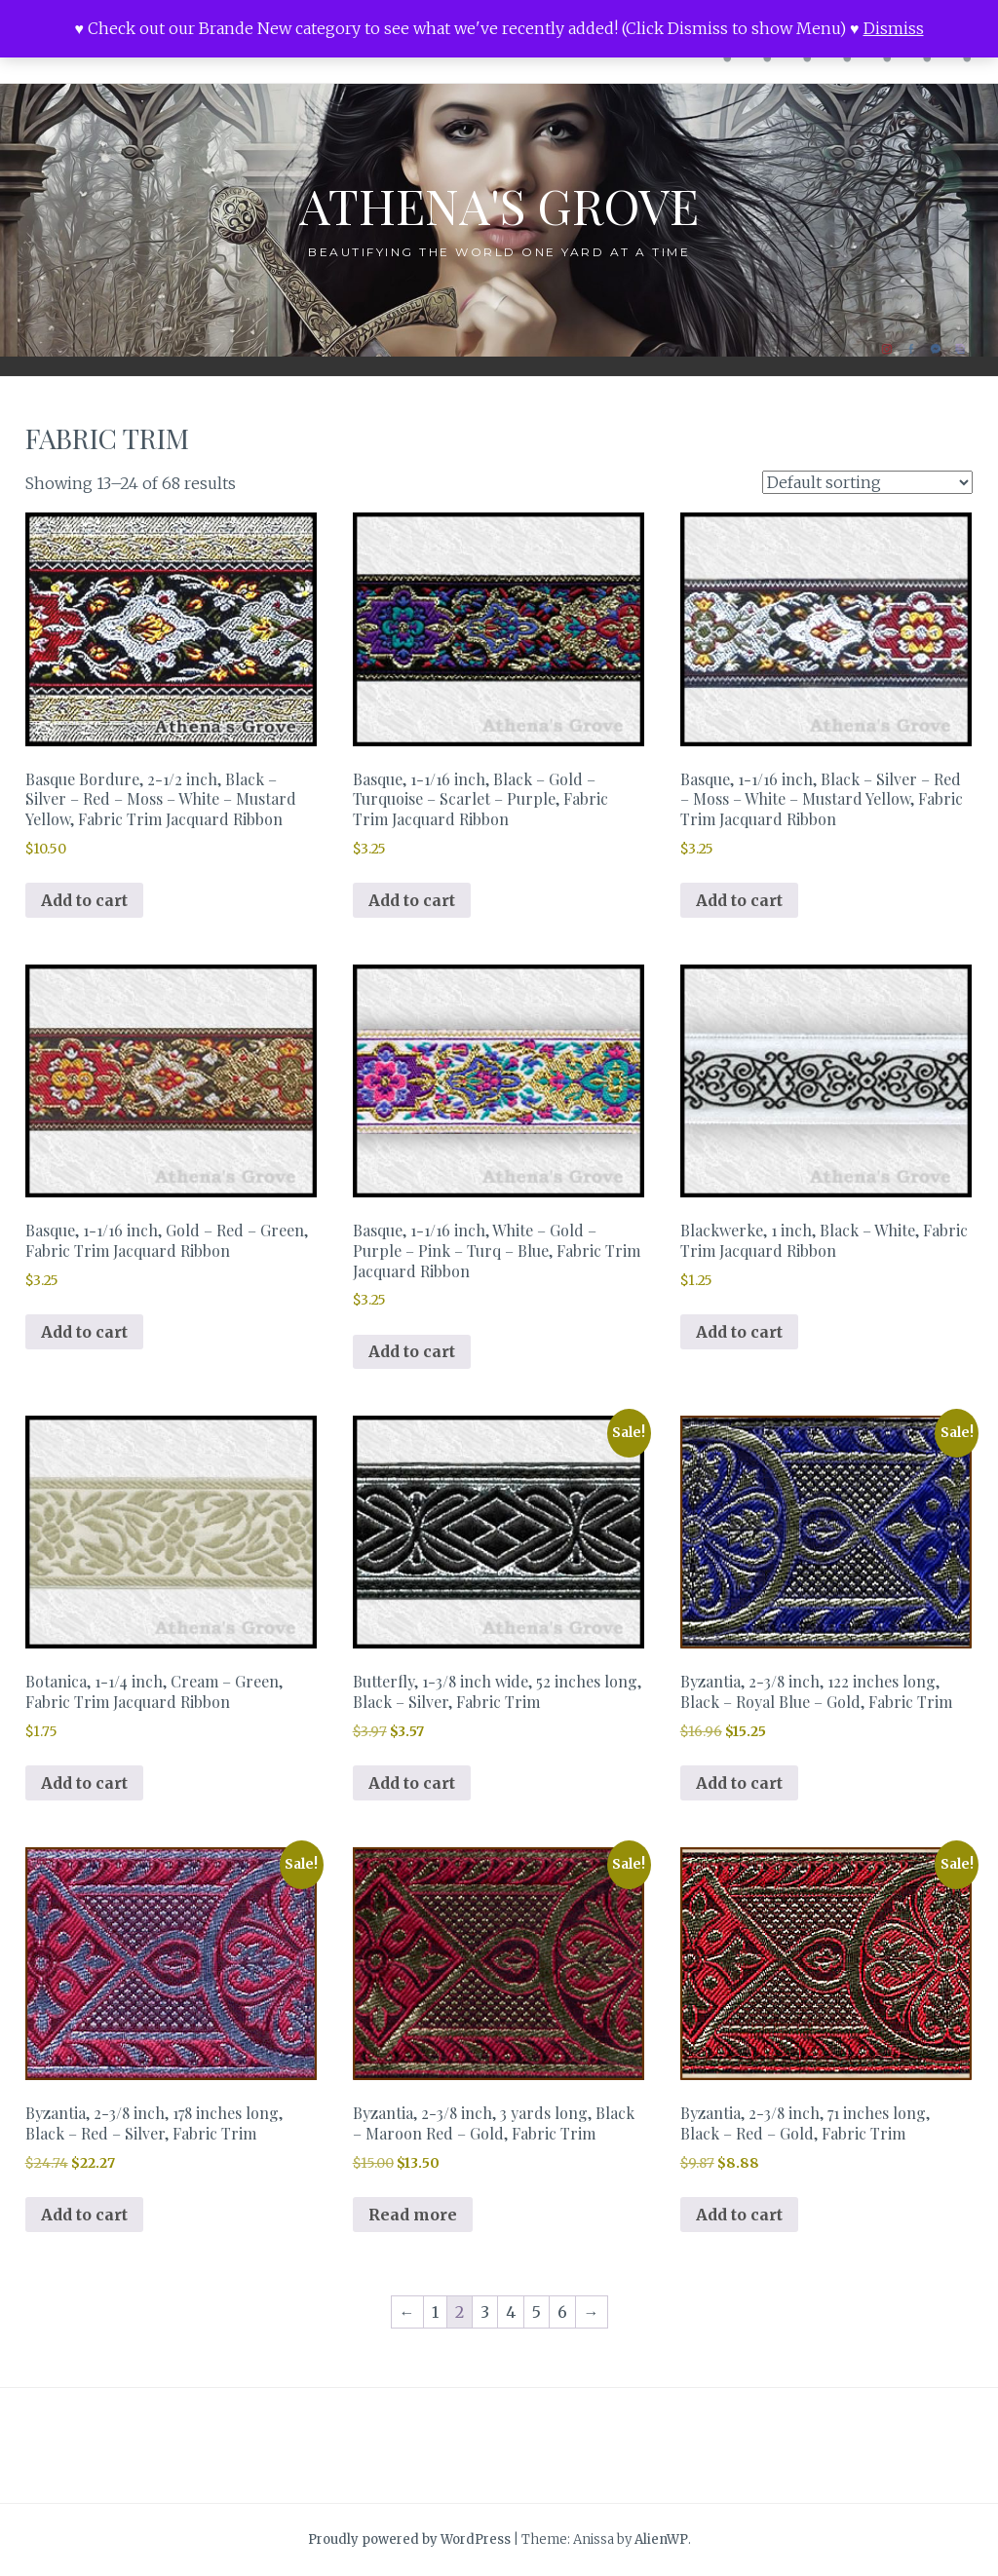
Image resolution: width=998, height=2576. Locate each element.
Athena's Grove (499, 205)
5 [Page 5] (536, 2312)
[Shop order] (867, 482)
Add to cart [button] (84, 900)
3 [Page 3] (484, 2312)
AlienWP (661, 2539)
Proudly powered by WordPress (409, 2539)
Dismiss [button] (894, 28)
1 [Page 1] (435, 2312)
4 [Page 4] (511, 2312)
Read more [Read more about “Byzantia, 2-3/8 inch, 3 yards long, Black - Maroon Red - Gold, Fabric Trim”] (412, 2214)
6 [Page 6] (562, 2312)
